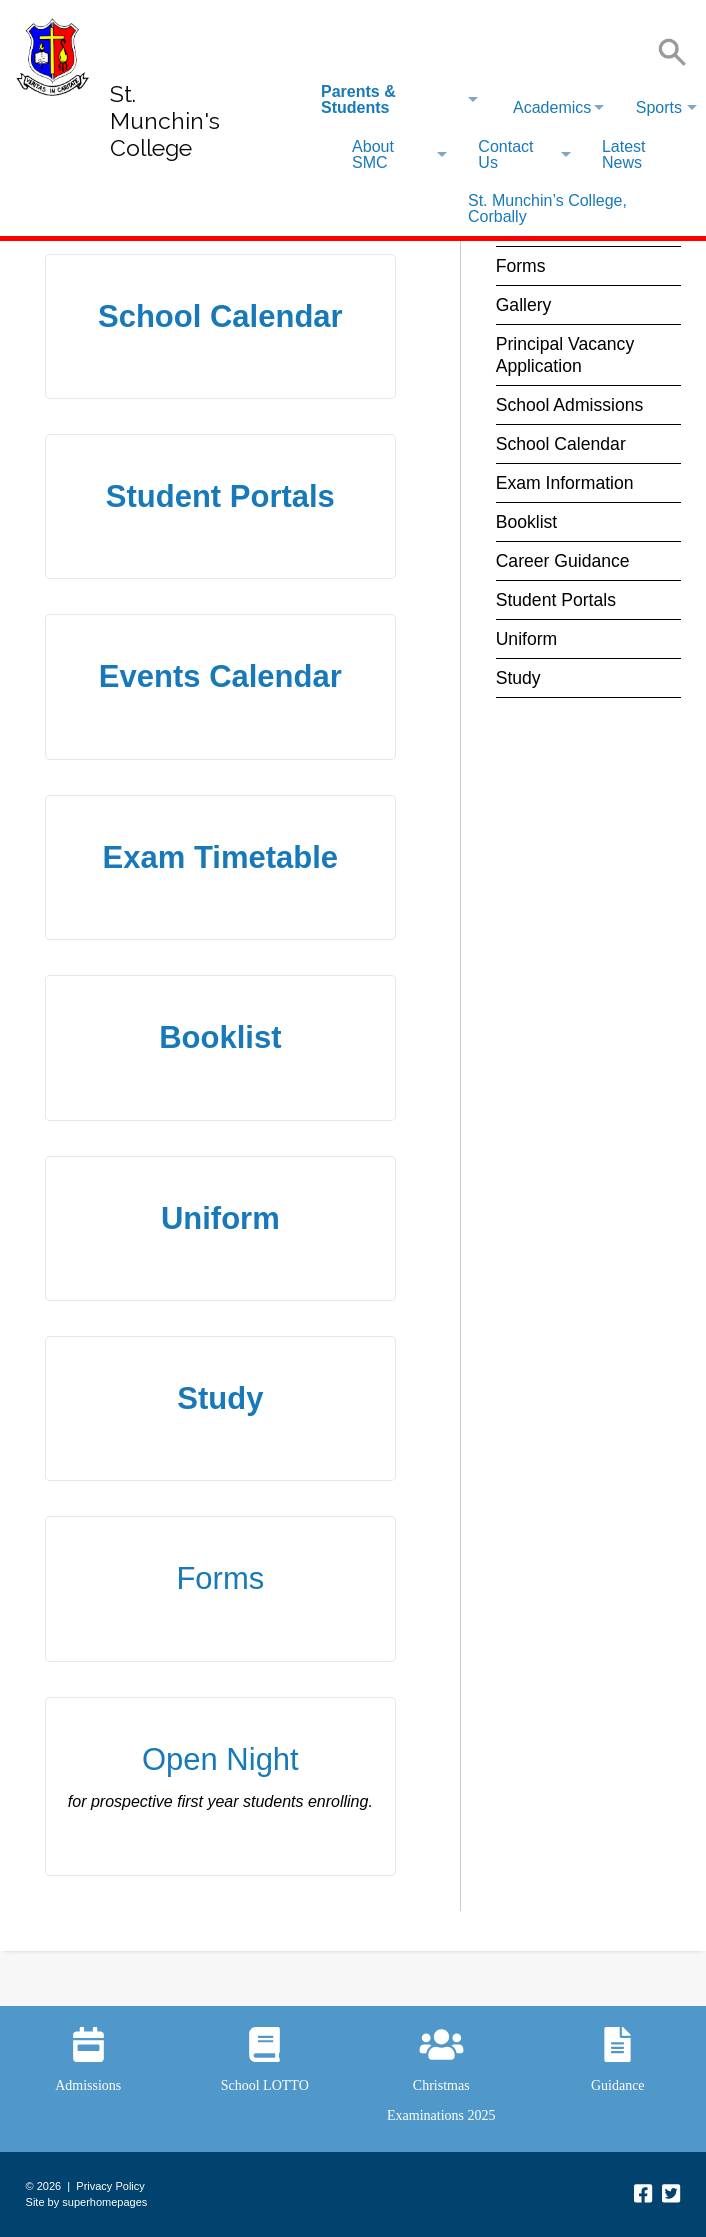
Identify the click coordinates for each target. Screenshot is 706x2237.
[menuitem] (399, 100)
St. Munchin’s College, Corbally (547, 208)
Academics (552, 107)
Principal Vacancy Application (565, 355)
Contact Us (505, 154)
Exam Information (565, 483)
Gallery (524, 305)
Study (220, 1398)
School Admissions (570, 405)
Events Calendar (220, 676)
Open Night (220, 1759)
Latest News (624, 154)
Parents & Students (358, 99)
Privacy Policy (110, 2186)
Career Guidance (563, 561)
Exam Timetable (220, 857)
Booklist (220, 1037)
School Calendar (220, 316)
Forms (220, 1578)
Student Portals (220, 496)
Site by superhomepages (87, 2202)
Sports (659, 107)
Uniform (220, 1218)
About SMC (373, 154)
